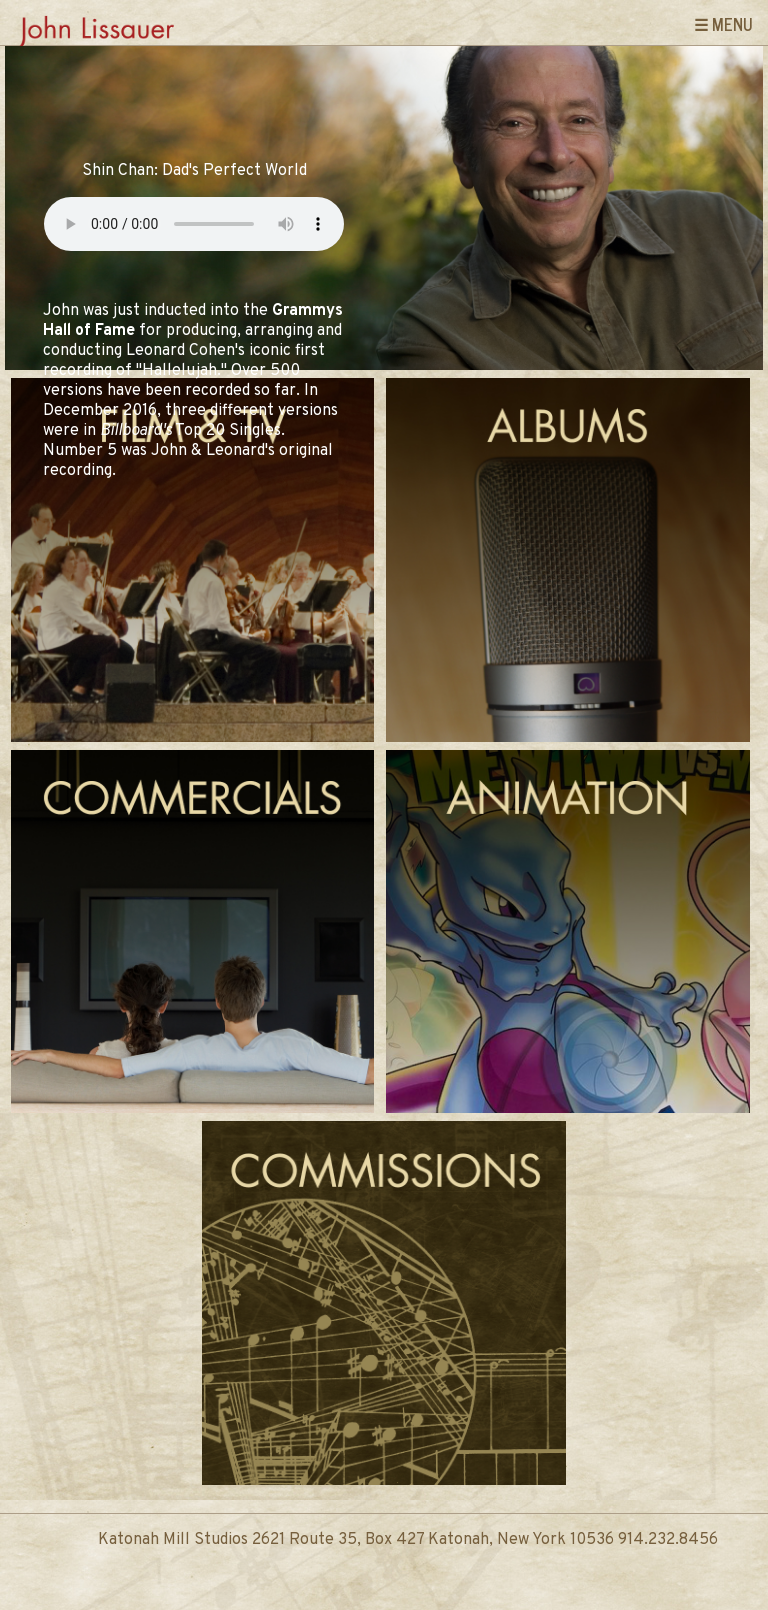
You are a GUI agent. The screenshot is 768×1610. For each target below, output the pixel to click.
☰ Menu (723, 24)
